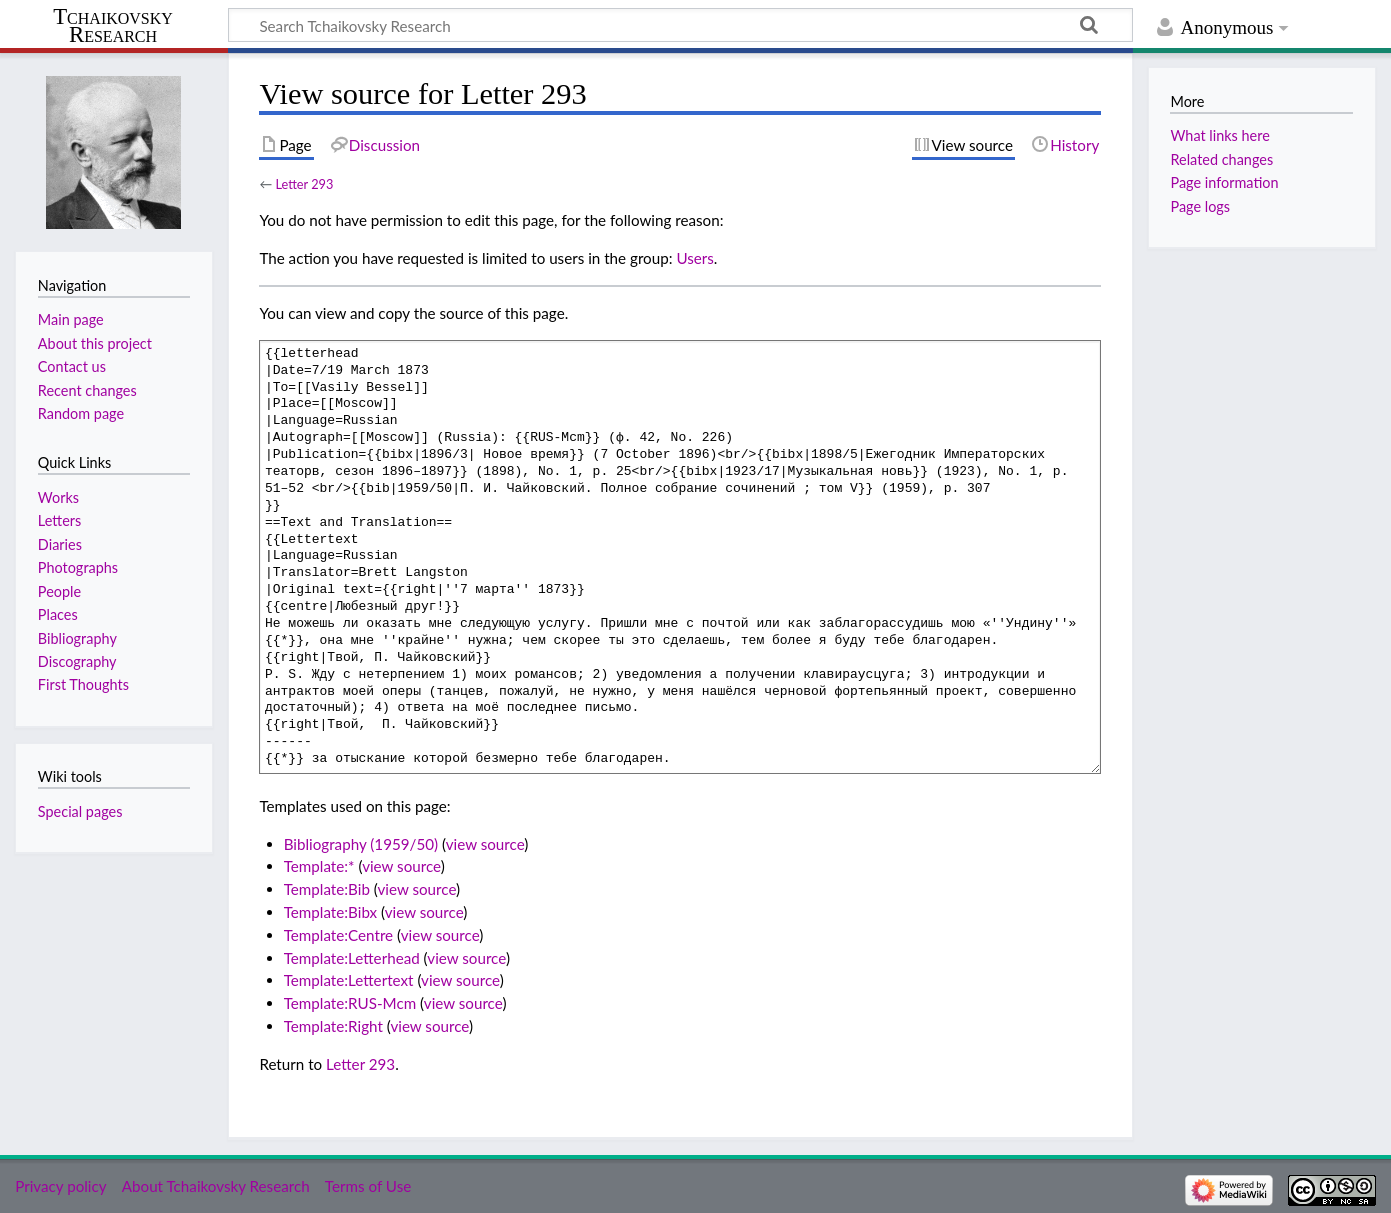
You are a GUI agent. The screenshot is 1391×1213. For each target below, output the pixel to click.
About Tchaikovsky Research (216, 1186)
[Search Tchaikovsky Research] (680, 25)
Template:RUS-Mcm (350, 1003)
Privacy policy (60, 1186)
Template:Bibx (330, 912)
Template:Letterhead (352, 958)
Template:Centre (338, 935)
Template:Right (333, 1026)
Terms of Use (368, 1186)
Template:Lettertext (349, 980)
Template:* (319, 866)
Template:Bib (327, 889)
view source (485, 844)
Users (694, 258)
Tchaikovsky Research (113, 26)
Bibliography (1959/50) (361, 844)
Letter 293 (304, 184)
